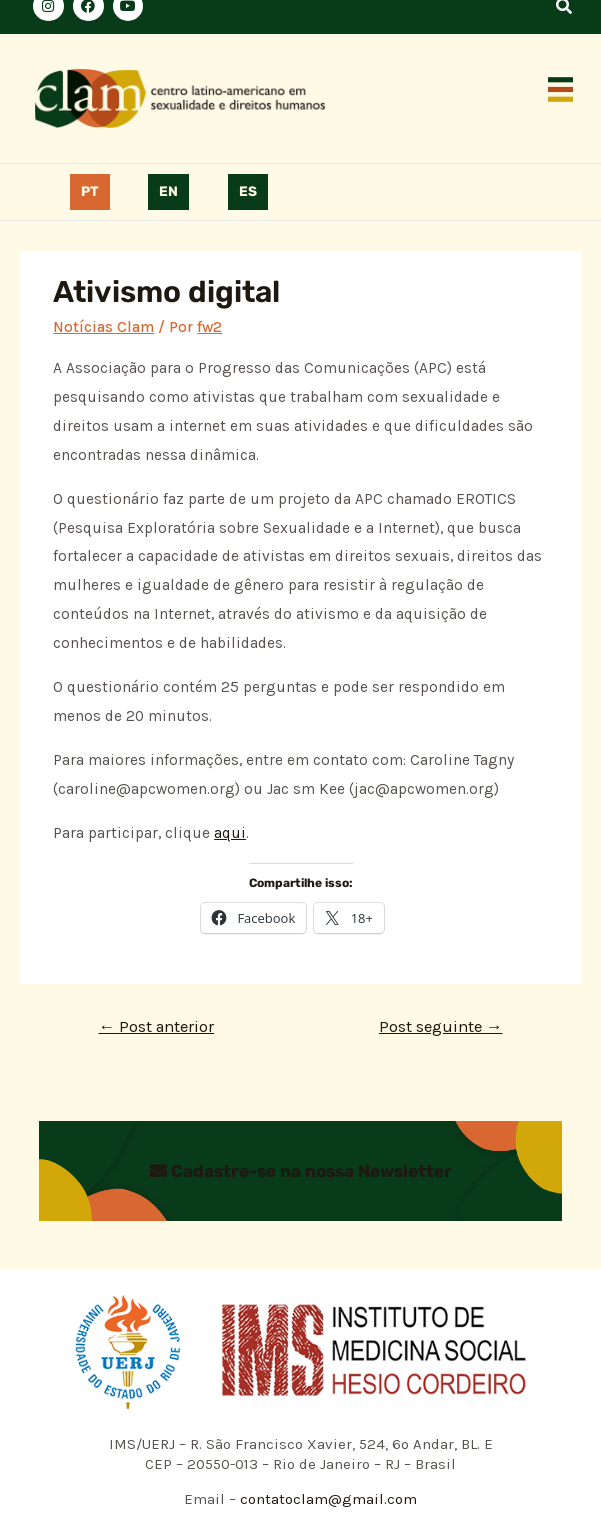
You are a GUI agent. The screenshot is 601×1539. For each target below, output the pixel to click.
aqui (230, 833)
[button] (561, 91)
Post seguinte (441, 1026)
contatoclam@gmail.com (326, 1499)
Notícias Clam (103, 327)
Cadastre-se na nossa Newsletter (301, 1171)
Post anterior (156, 1026)
